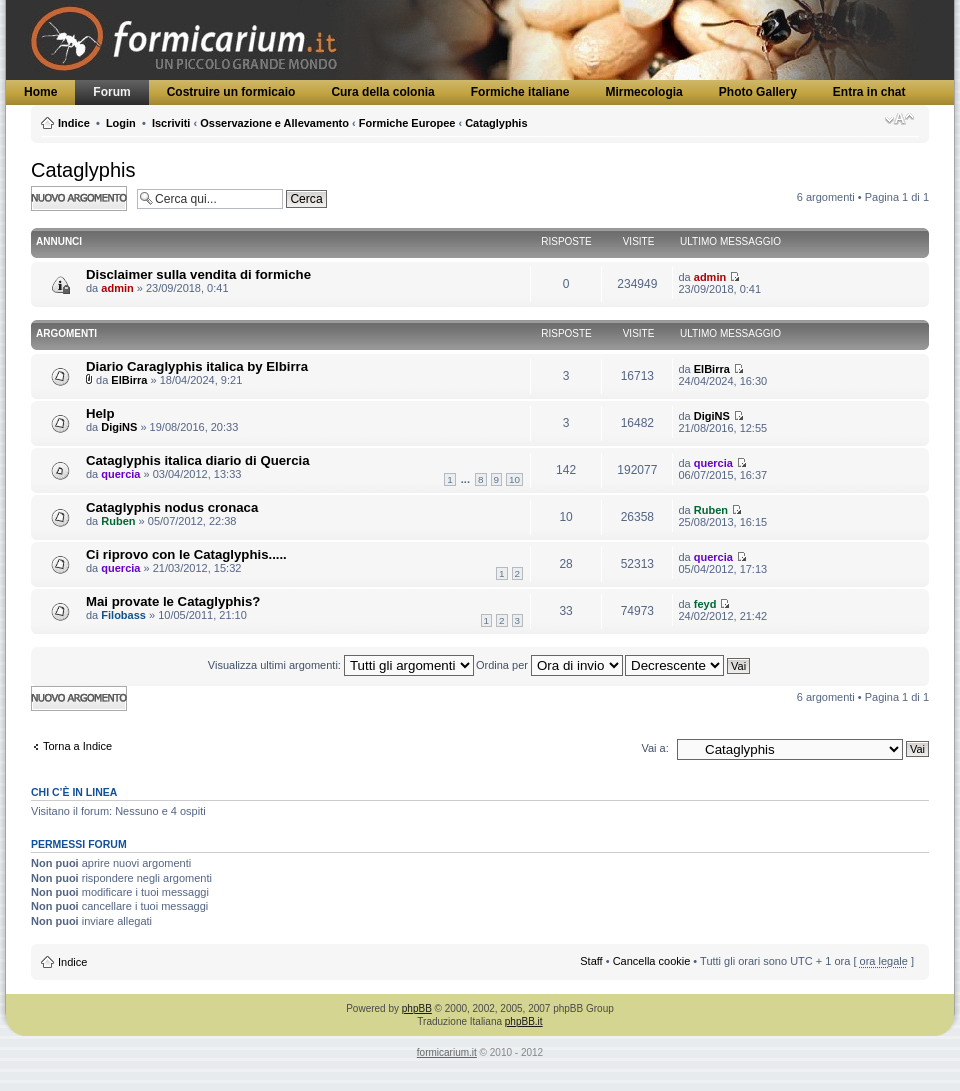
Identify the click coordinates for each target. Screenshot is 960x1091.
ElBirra (129, 380)
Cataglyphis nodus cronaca (172, 507)
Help (100, 413)
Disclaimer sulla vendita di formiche (198, 274)
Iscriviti (171, 123)
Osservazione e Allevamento (274, 123)
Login (121, 123)
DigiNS (119, 427)
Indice (74, 123)
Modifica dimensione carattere (899, 119)
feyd (705, 604)
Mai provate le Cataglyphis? (173, 601)
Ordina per (549, 665)
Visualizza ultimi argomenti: (341, 665)
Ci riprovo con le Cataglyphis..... (186, 554)
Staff (591, 961)
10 (514, 479)
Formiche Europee (407, 123)
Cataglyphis (496, 123)
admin (117, 288)
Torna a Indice (77, 746)
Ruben (118, 521)
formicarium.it (447, 1052)
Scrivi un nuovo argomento (79, 198)
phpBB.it (524, 1021)
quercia (120, 474)
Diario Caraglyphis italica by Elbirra (197, 366)
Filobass (123, 615)
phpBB (417, 1008)
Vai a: (654, 748)
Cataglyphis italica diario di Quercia (198, 460)
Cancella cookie (652, 961)
